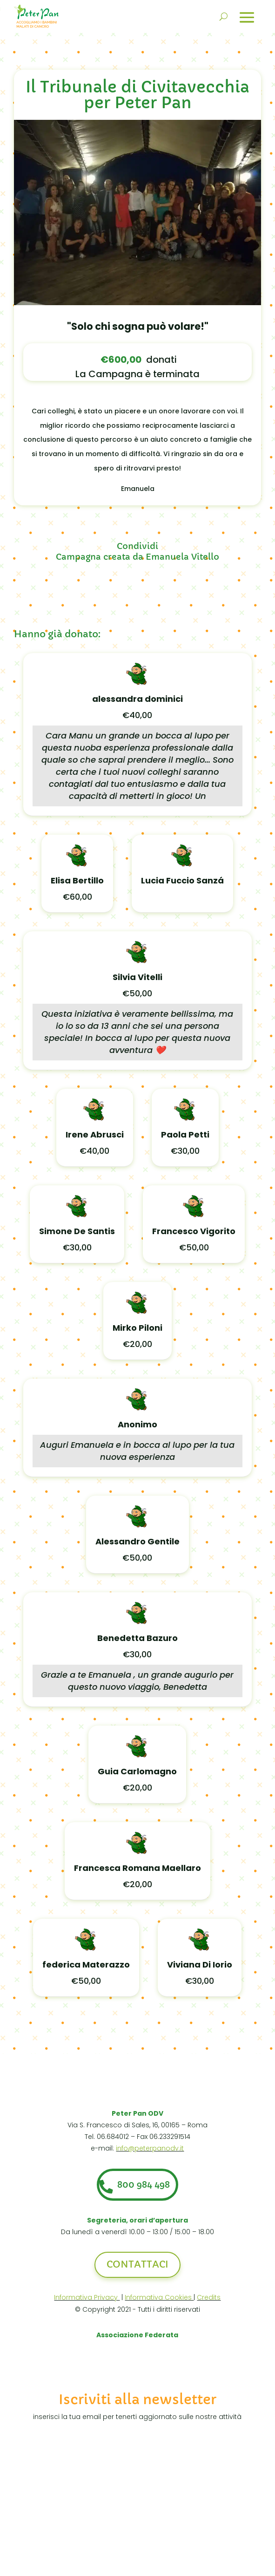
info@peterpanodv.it (150, 2148)
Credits (209, 2302)
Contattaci (137, 2269)
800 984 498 (146, 2187)
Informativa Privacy (87, 2302)
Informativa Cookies (159, 2302)
